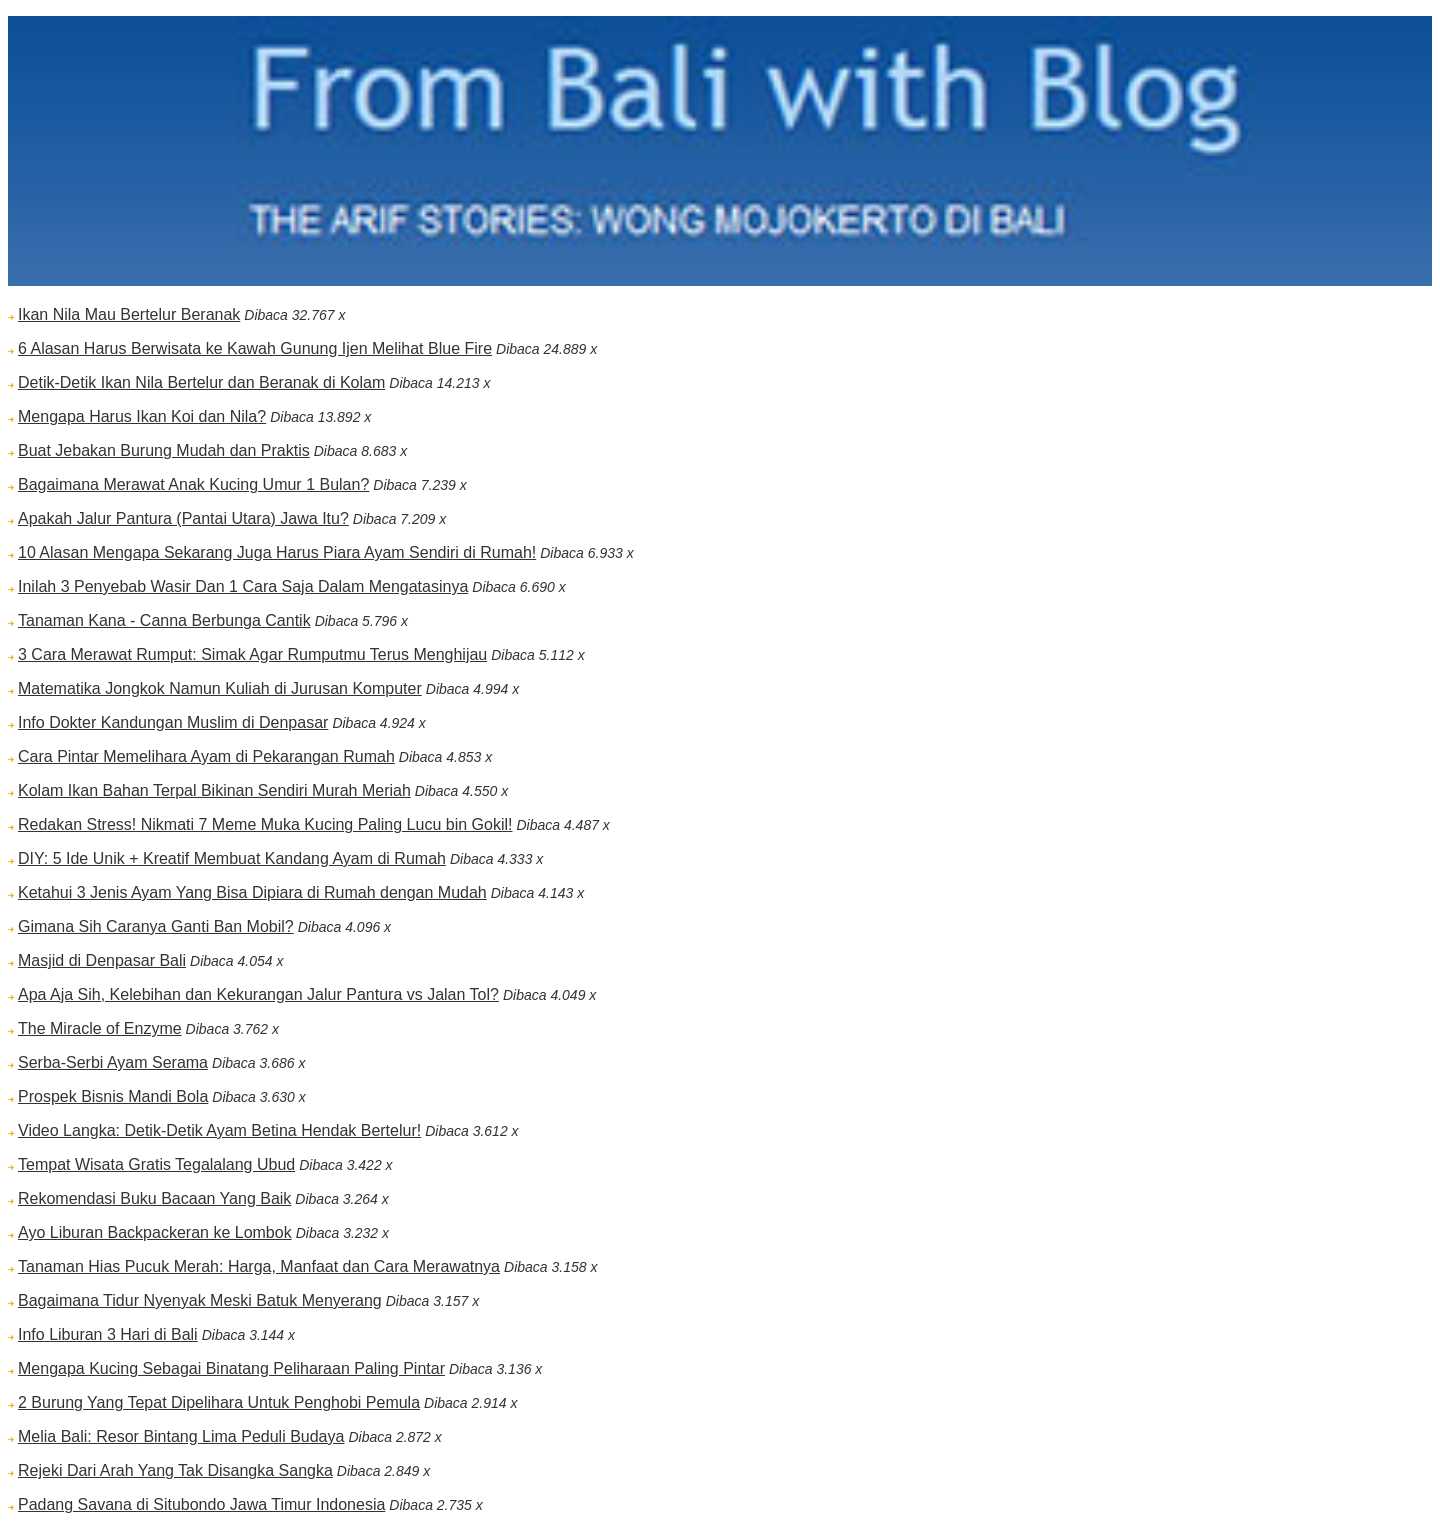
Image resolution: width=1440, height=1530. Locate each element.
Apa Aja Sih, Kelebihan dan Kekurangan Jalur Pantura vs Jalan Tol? (258, 994)
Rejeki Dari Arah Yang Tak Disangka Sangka (175, 1470)
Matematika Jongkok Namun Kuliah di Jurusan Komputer (220, 688)
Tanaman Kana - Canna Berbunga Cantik (164, 620)
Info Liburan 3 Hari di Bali (108, 1334)
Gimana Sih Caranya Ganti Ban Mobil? (156, 926)
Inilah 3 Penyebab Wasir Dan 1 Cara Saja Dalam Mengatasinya (243, 586)
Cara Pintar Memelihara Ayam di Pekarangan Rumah (206, 756)
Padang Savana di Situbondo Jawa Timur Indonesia (201, 1504)
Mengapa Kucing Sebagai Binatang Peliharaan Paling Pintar (231, 1368)
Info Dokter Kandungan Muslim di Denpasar (173, 722)
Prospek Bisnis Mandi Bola (113, 1096)
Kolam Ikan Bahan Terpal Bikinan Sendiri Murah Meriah (214, 790)
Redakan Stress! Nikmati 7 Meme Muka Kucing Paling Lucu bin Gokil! (265, 824)
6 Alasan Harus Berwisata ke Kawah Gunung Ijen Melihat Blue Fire (255, 348)
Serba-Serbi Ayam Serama (113, 1062)
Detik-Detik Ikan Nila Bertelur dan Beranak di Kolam (201, 382)
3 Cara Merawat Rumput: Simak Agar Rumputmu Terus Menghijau (252, 654)
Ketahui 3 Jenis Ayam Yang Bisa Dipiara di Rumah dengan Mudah (252, 892)
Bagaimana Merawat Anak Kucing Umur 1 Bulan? (193, 484)
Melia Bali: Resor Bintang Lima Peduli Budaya (181, 1436)
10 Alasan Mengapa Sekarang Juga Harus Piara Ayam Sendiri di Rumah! (277, 552)
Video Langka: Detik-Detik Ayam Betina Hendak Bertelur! (219, 1130)
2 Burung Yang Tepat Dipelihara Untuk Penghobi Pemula (219, 1402)
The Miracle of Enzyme (100, 1028)
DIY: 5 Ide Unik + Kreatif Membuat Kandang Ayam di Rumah (232, 858)
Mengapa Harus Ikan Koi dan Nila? (142, 416)
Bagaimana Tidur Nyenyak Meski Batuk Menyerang (200, 1300)
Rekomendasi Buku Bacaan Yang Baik (154, 1198)
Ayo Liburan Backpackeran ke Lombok (155, 1232)
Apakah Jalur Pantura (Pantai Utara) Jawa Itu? (183, 518)
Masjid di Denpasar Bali (102, 960)
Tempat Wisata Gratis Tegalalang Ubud (156, 1164)
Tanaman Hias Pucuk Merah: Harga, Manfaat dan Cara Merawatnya (259, 1266)
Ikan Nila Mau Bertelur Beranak (129, 314)
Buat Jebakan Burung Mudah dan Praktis (164, 450)
